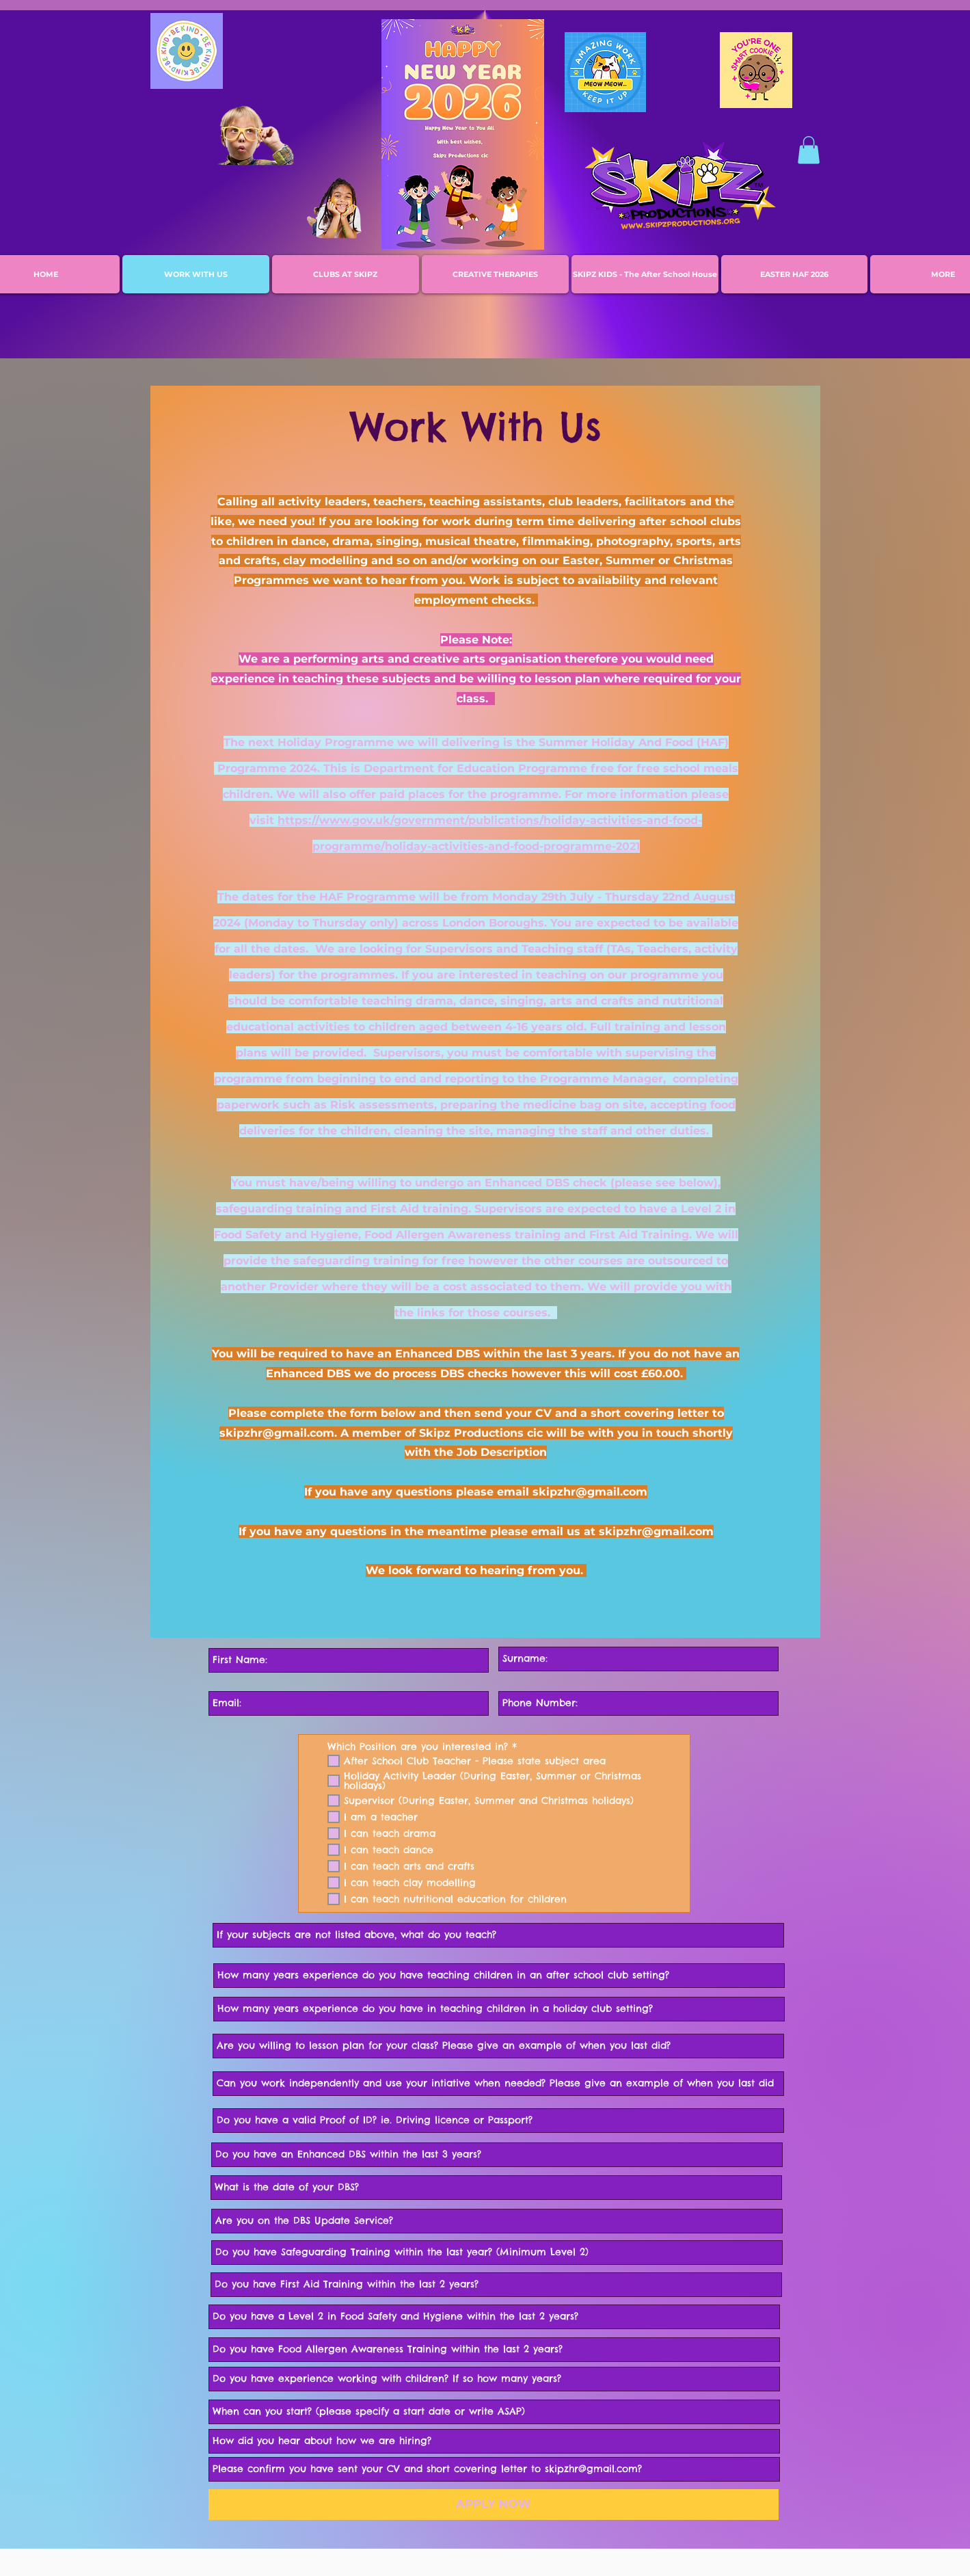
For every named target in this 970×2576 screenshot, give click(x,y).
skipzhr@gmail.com (276, 1432)
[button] (808, 150)
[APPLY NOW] (493, 2504)
